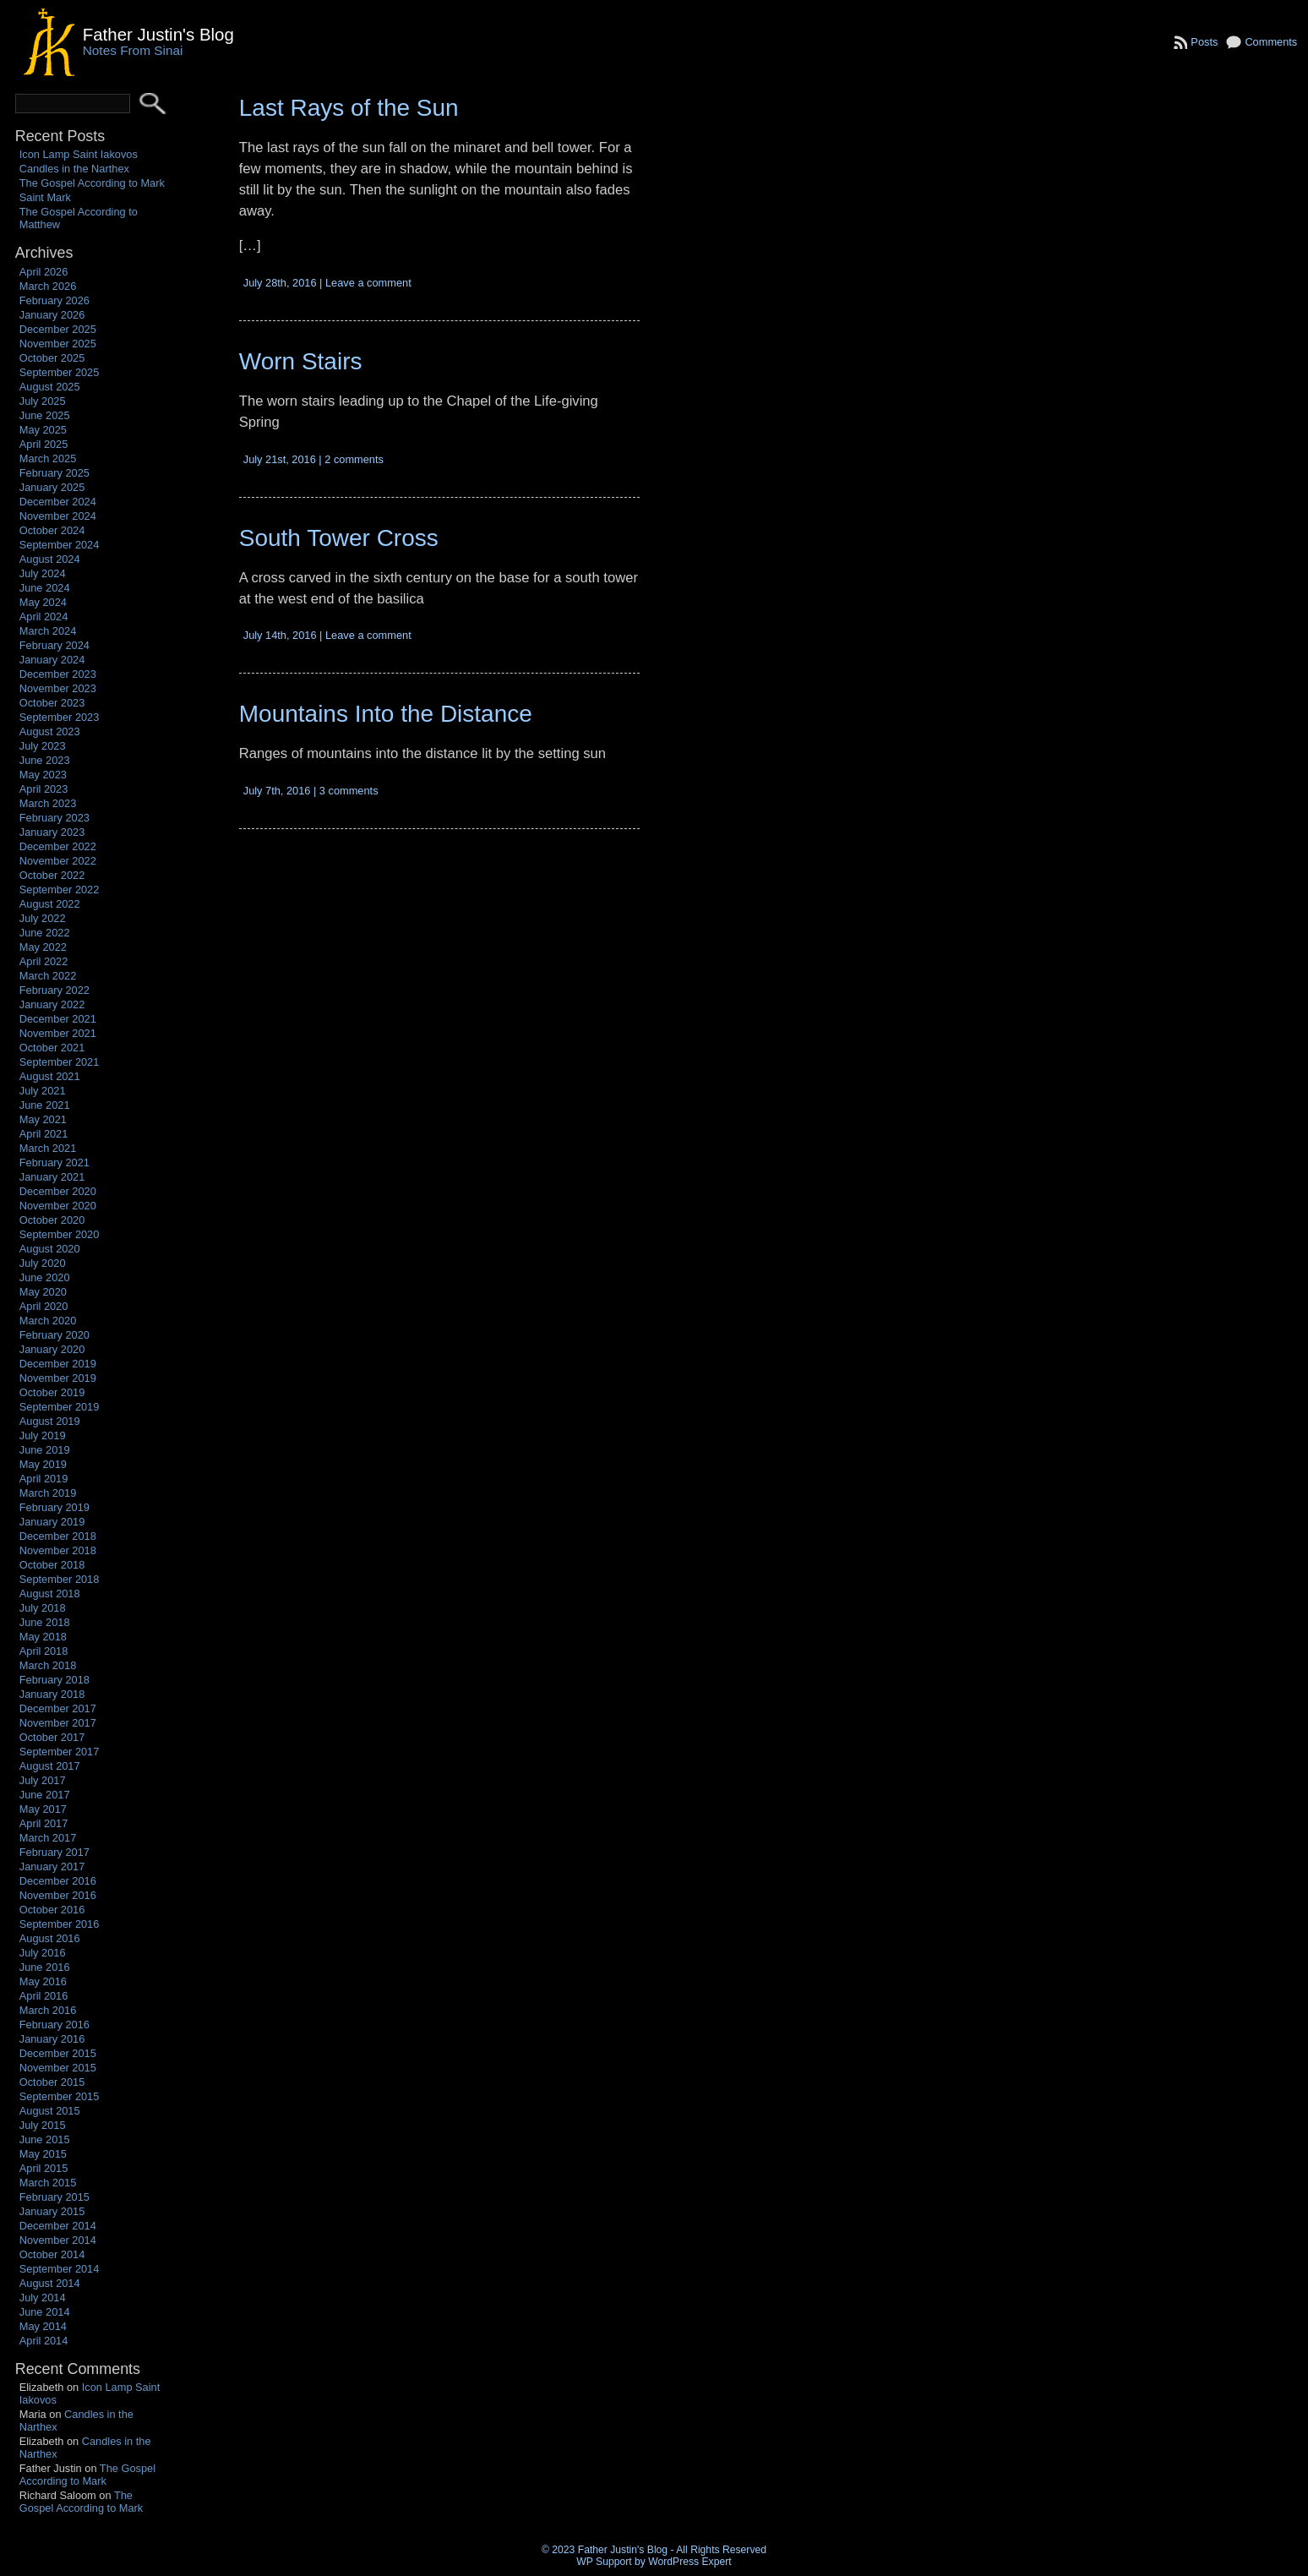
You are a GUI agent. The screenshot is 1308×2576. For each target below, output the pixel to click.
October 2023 (52, 702)
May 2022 (43, 947)
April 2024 (43, 616)
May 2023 (43, 774)
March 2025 (48, 458)
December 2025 (57, 329)
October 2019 (52, 1392)
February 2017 (54, 1852)
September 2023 (59, 717)
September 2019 (59, 1406)
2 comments (354, 459)
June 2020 (44, 1277)
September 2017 (59, 1751)
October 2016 (52, 1909)
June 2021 (44, 1105)
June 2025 (44, 415)
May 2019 (43, 1464)
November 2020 (57, 1205)
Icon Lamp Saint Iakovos (78, 154)
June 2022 (44, 932)
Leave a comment (368, 282)
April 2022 (43, 961)
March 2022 (48, 975)
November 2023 (57, 688)
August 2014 (49, 2283)
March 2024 (48, 631)
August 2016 (49, 1938)
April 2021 (43, 1133)
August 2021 (49, 1076)
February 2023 (54, 817)
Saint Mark (45, 197)
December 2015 (57, 2053)
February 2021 (54, 1162)
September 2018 (59, 1579)
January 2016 (52, 2039)
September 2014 (59, 2268)
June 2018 (44, 1622)
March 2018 (48, 1665)
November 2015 (57, 2067)
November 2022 (57, 860)
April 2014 (43, 2340)
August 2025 (49, 386)
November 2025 (57, 343)
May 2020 (43, 1291)
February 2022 (54, 990)
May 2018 (43, 1636)
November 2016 (57, 1895)
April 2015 (43, 2168)
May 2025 (43, 429)
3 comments (349, 790)
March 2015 (48, 2182)
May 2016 (43, 1981)
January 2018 (52, 1694)
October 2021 (52, 1047)
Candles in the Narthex (74, 168)
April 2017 (43, 1823)
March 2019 (48, 1493)
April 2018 (43, 1651)
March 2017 (48, 1837)
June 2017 (44, 1794)
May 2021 (43, 1119)
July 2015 (42, 2125)
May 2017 (43, 1809)
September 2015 (59, 2096)
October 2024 (52, 530)
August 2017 (49, 1766)
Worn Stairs (300, 361)
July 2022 (42, 918)
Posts (1204, 41)
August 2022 (49, 904)
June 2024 (44, 587)
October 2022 (52, 875)
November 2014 (57, 2240)
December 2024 (57, 501)
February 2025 (54, 473)
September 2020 (59, 1234)
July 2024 (42, 573)
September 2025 (59, 372)
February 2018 (54, 1679)
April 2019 (43, 1478)
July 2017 (42, 1780)
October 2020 (52, 1220)
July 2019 (42, 1435)
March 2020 (48, 1320)
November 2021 (57, 1033)
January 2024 (52, 659)
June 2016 (44, 1967)
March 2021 (48, 1148)
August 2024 (49, 559)
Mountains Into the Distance (385, 714)
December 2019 (57, 1363)
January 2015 (52, 2211)
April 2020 (43, 1306)
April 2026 (43, 271)
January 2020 (52, 1349)
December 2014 (57, 2225)
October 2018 (52, 1564)
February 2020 (54, 1335)
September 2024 (59, 544)
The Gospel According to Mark (92, 183)
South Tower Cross (339, 538)
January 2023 (52, 832)
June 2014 (44, 2312)
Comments (1271, 41)
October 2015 (52, 2082)
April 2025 (43, 444)
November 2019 (57, 1378)
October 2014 (52, 2254)
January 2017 (52, 1866)
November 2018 (57, 1550)
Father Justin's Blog (158, 34)
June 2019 (44, 1450)
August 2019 (49, 1421)
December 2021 (57, 1018)
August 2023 (49, 731)
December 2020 (57, 1191)
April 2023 (43, 789)
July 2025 (42, 401)
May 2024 (43, 602)
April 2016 (43, 1995)
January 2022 (52, 1004)
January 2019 (52, 1521)
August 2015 (49, 2110)
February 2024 (54, 645)
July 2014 (42, 2297)
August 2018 (49, 1593)
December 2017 (57, 1708)
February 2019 (54, 1507)
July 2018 (42, 1608)
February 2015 (54, 2197)
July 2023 (42, 746)
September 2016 (59, 1924)
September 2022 (59, 889)
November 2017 (57, 1722)
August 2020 (49, 1248)
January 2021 (52, 1177)
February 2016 (54, 2024)
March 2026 (48, 286)
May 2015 (43, 2154)
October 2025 (52, 358)
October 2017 (52, 1737)
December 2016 (57, 1881)
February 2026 (54, 300)
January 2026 (52, 314)
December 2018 (57, 1536)
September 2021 (59, 1062)
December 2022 (57, 846)
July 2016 (42, 1952)
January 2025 (52, 487)
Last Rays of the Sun (349, 108)
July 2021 (42, 1090)
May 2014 (43, 2326)
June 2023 (44, 760)
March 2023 (48, 803)
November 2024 (57, 516)
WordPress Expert (689, 2562)
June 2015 (44, 2139)
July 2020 (42, 1263)
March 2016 (48, 2010)
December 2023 (57, 674)
